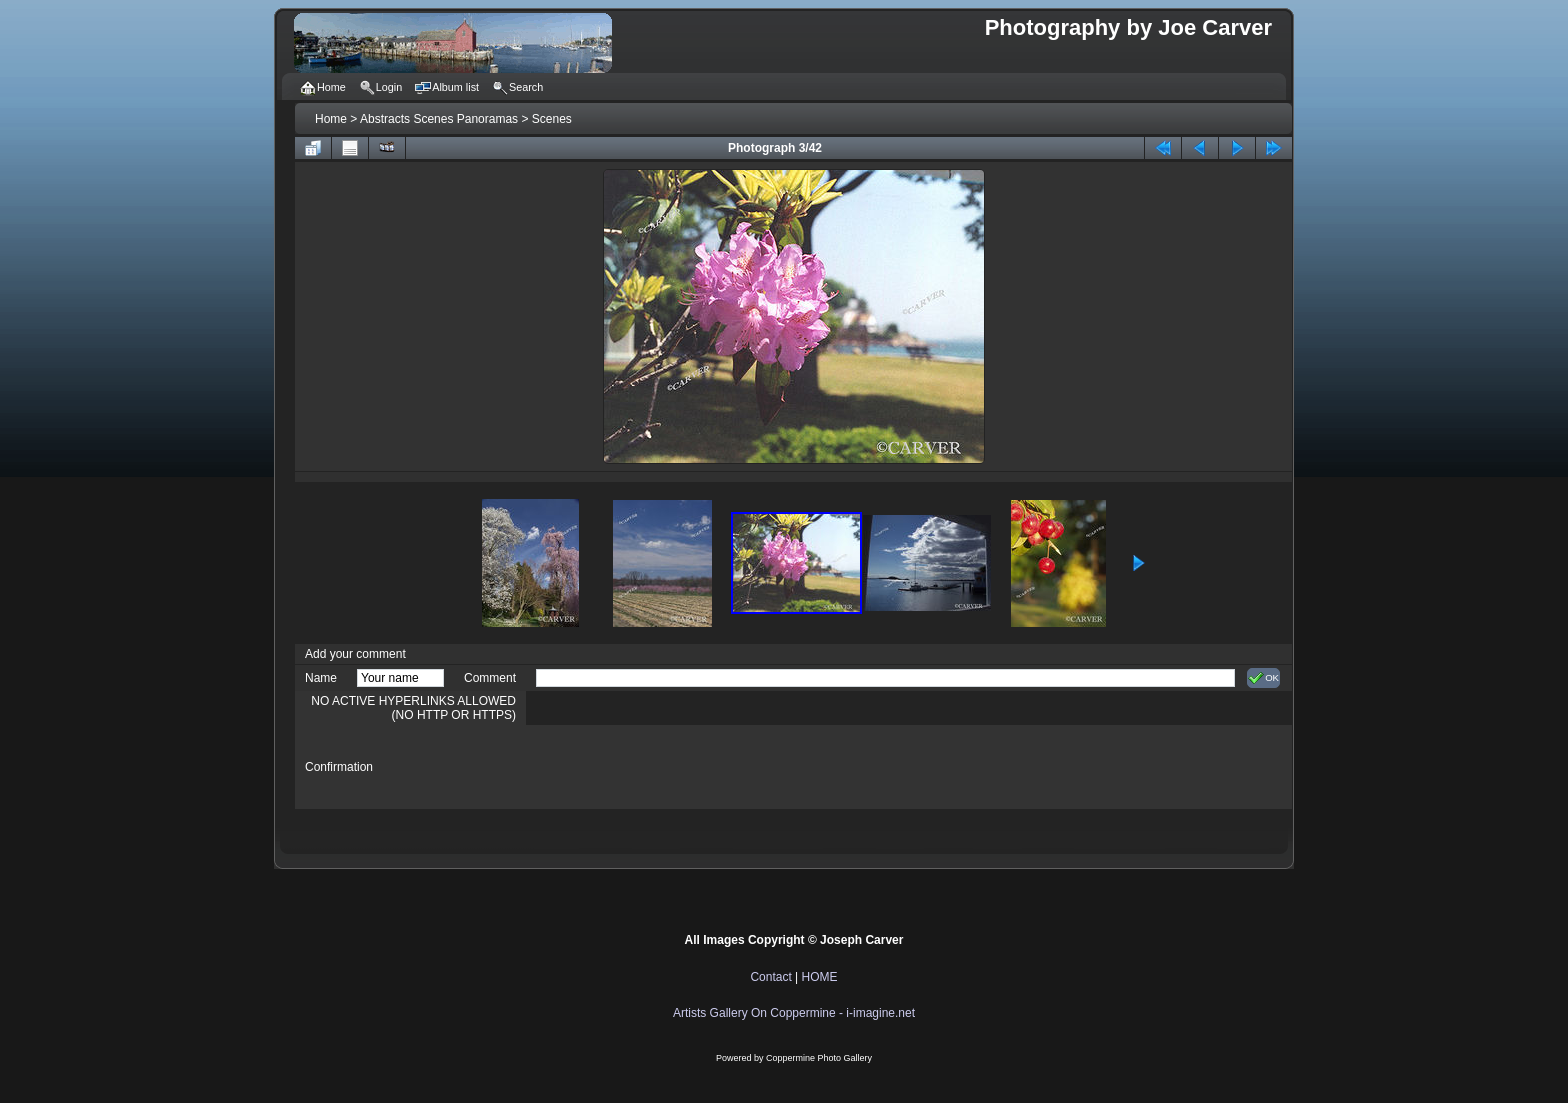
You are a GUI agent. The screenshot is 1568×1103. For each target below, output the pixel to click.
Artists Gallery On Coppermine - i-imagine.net (794, 1013)
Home (331, 119)
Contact (770, 977)
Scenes (552, 119)
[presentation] (688, 767)
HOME (820, 977)
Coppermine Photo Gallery (819, 1058)
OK (1263, 678)
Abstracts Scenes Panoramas (439, 119)
